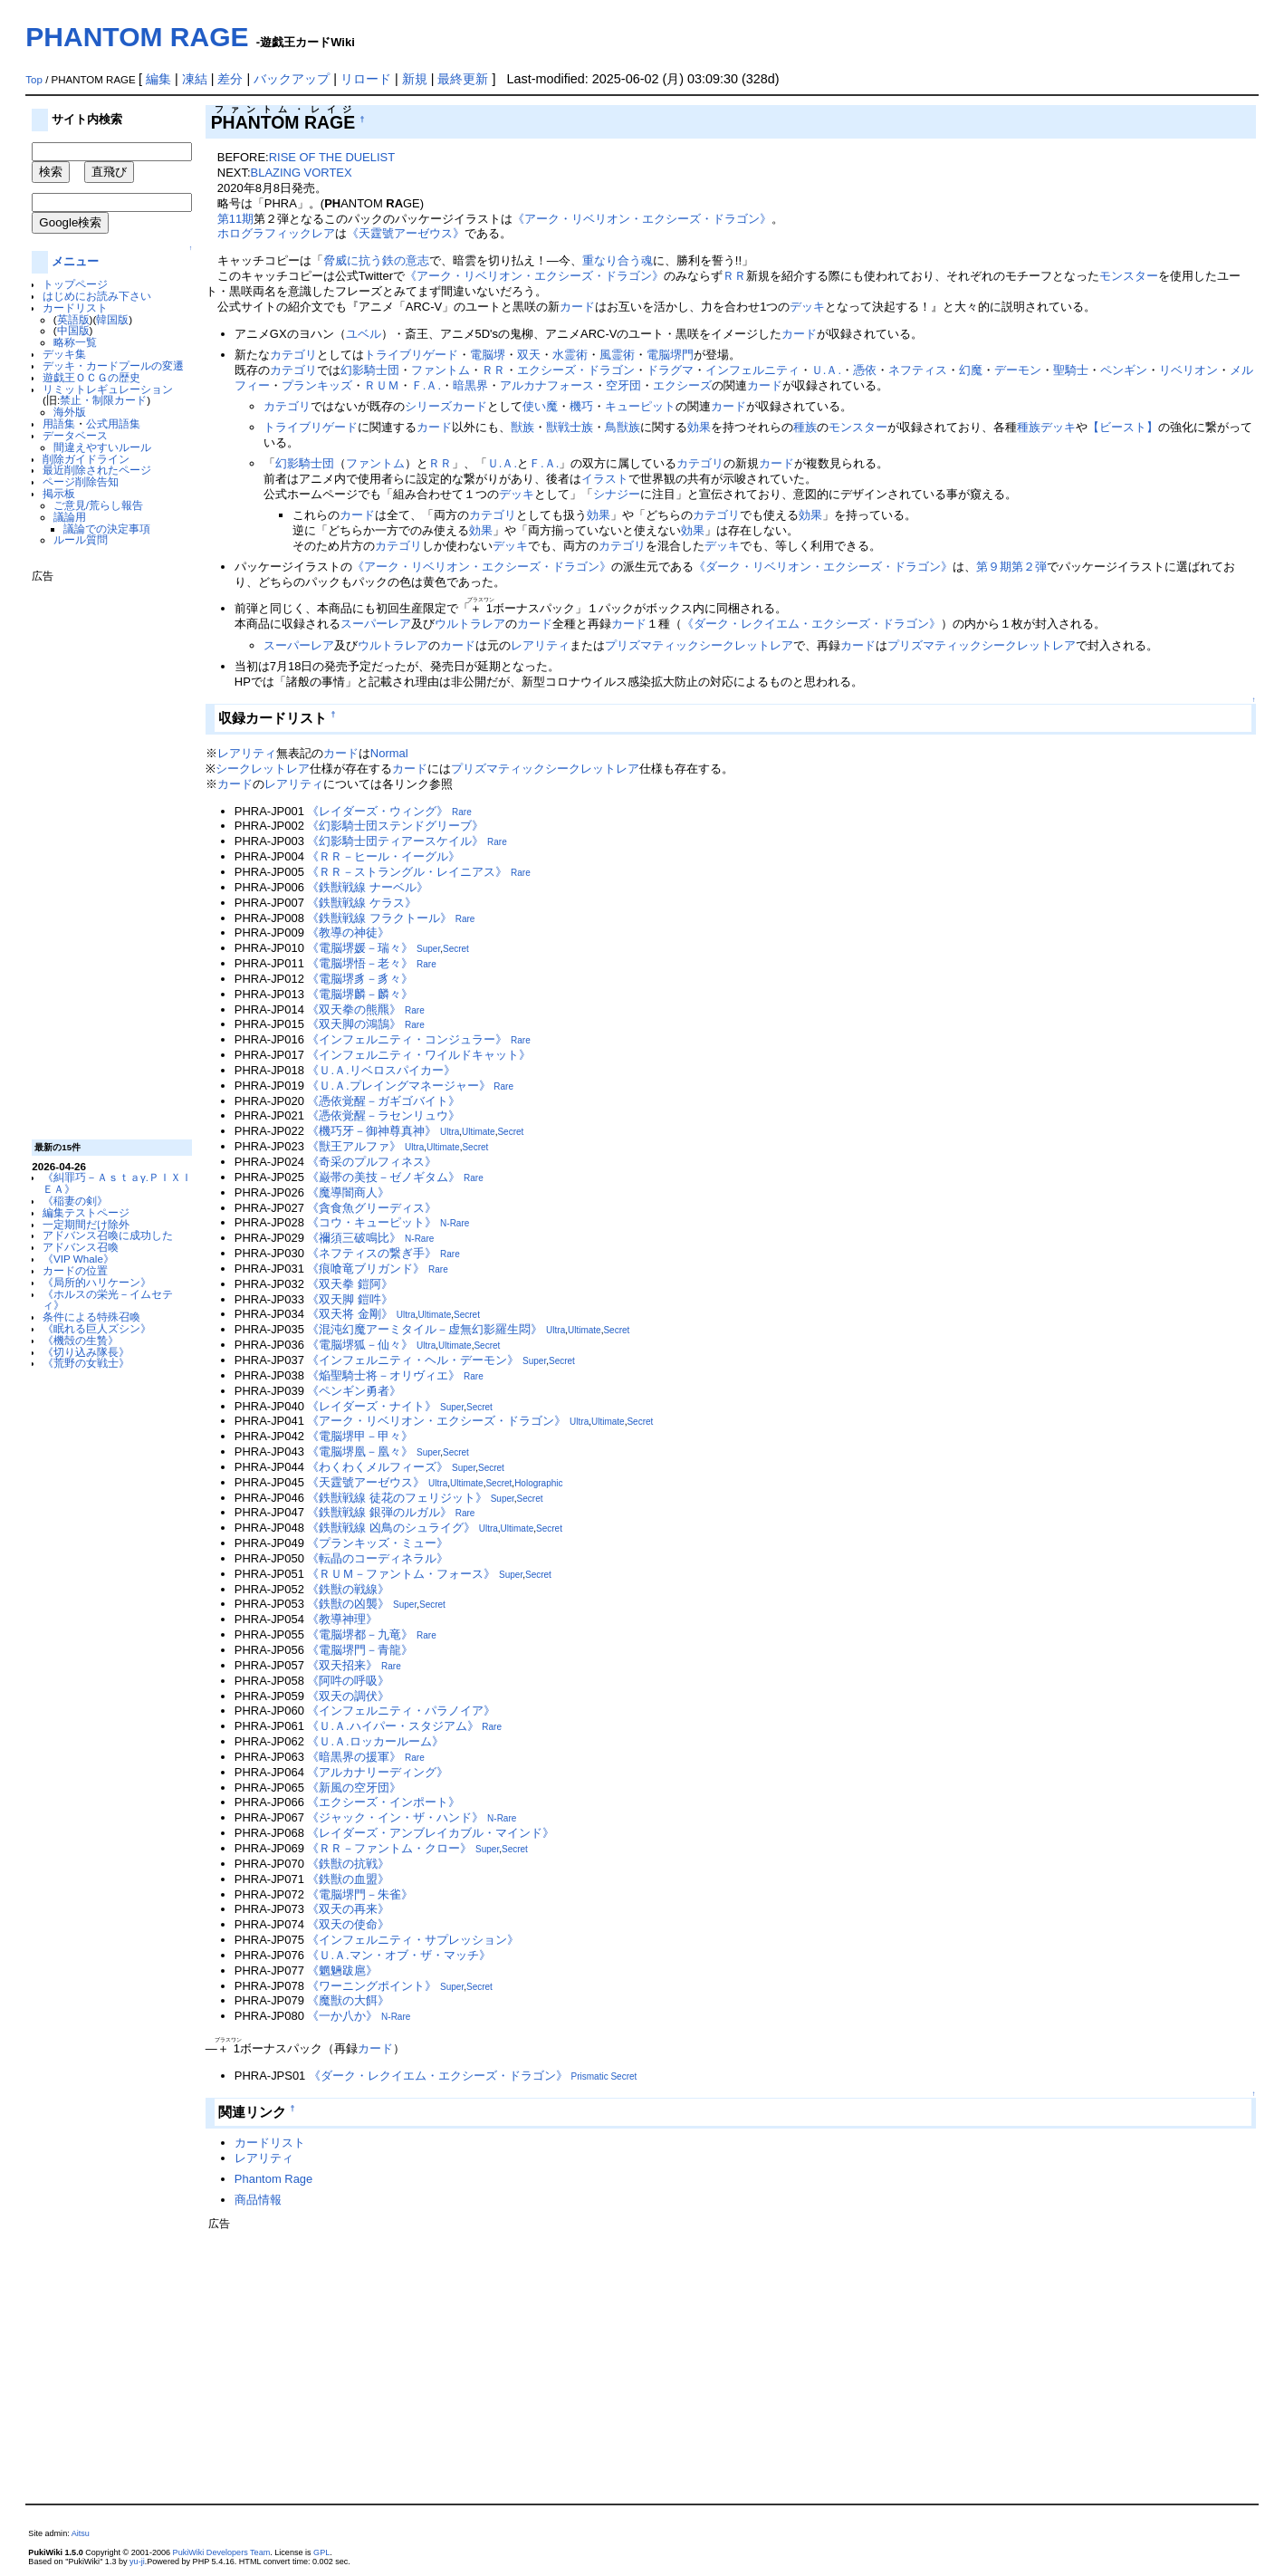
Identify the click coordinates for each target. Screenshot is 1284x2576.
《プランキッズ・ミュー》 (377, 1543)
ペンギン (1123, 370)
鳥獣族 (622, 427)
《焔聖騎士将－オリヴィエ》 (383, 1375)
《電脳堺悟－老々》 (360, 963)
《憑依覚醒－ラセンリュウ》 (383, 1115)
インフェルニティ (752, 370)
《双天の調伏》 (348, 1696)
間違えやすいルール (102, 447)
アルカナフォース (547, 385)
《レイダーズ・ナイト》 (371, 1406)
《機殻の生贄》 (81, 1340)
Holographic (538, 1483)
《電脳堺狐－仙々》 (360, 1344)
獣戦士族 (569, 427)
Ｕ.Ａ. (826, 370)
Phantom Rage (273, 2179)
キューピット (640, 406)
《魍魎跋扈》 (342, 1970)
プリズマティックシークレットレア (699, 645)
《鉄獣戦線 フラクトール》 (379, 918)
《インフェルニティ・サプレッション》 (413, 1939)
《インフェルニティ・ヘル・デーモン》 (413, 1360)
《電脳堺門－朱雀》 (360, 1894)
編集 (158, 79)
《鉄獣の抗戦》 (348, 1863)
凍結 (194, 79)
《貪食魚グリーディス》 (371, 1208)
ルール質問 (80, 539)
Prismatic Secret (604, 2076)
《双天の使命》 (348, 1924)
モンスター (1128, 276)
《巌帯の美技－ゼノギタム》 (383, 1177)
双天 (529, 354)
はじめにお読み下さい (97, 296)
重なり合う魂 (617, 260)
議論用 (69, 517)
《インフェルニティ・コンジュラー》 (407, 1039)
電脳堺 (487, 354)
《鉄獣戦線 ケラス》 (362, 902)
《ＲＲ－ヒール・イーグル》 (383, 856)
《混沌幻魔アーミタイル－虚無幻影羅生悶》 (424, 1329)
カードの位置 (75, 1270)
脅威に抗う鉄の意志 (376, 260)
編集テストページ (86, 1212)
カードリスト (75, 307)
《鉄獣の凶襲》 (348, 1603)
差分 (230, 79)
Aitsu (81, 2533)
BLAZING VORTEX (301, 172)
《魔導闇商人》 (348, 1192)
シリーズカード (446, 406)
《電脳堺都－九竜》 (360, 1634)
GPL (321, 2552)
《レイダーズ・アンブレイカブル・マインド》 (430, 1833)
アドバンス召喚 (81, 1247)
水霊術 (570, 354)
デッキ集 (64, 354)
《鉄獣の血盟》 (348, 1879)
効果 (699, 427)
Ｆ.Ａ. (426, 385)
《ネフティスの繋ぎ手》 (371, 1253)
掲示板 (59, 493)
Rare (462, 812)
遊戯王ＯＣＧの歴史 (91, 377)
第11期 (235, 219)
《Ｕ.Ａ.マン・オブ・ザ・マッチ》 (398, 1955)
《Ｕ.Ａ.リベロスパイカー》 (381, 1070)
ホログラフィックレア (276, 233)
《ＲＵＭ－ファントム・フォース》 (401, 1574)
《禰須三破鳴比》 (354, 1238)
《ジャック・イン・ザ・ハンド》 (395, 1817)
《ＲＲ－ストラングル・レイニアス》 (407, 872)
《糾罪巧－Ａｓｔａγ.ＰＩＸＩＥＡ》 (117, 1183)
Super (428, 949)
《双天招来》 (342, 1665)
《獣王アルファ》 (354, 1146)
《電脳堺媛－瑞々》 (360, 948)
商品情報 (258, 2199)
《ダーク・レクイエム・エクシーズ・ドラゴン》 (811, 623)
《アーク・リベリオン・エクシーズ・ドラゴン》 (642, 219)
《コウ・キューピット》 (371, 1222)
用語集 (59, 423)
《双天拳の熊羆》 (354, 1009)
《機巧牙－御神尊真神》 (371, 1131)
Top (34, 79)
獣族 (522, 427)
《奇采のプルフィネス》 (371, 1161)
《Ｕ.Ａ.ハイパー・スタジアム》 (392, 1726)
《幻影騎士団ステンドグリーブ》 (395, 825)
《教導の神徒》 (348, 932)
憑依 (865, 370)
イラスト (604, 478)
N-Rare (454, 1223)
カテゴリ (293, 354)
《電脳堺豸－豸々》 (360, 978)
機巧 (581, 406)
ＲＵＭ (381, 385)
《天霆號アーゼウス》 (406, 233)
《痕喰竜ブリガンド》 (366, 1268)
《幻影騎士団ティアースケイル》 (395, 841)
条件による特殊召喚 (91, 1316)
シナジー (616, 494)
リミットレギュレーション (108, 389)
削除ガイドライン (86, 459)
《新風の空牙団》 (354, 1787)
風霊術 (617, 354)
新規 (414, 79)
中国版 (73, 330)
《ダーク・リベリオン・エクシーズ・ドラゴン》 (823, 566)
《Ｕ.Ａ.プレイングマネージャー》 (398, 1085)
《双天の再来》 (348, 1909)
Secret (456, 949)
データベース (75, 435)
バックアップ (292, 79)
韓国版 (112, 319)
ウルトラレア (470, 623)
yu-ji (137, 2561)
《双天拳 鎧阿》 (350, 1284)
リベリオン (1188, 370)
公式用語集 (113, 423)
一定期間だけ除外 (86, 1224)
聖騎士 (1070, 370)
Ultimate (478, 1132)
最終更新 (462, 79)
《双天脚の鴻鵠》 (354, 1024)
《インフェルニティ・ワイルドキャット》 (419, 1055)
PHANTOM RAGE (136, 37)
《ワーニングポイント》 (371, 1986)
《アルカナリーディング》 (377, 1772)
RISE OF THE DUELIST (332, 157)
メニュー (75, 261)
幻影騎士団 (369, 370)
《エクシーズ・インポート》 (383, 1802)
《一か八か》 (342, 2016)
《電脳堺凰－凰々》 (360, 1451)
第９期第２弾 (1011, 566)
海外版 (69, 412)
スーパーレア (375, 623)
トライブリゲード (411, 354)
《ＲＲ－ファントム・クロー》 (389, 1848)
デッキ (807, 306)
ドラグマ (670, 370)
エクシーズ (682, 385)
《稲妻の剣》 (75, 1200)
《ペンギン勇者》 (354, 1391)
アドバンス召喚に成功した (108, 1235)
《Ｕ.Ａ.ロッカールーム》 (375, 1741)
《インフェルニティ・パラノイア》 (401, 1710)
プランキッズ (317, 385)
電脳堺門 (670, 354)
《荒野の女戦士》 (86, 1363)
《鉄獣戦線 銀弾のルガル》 (379, 1512)
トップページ (75, 284)
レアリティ (540, 645)
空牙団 (623, 385)
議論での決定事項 (106, 528)
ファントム (440, 370)
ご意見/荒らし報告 (98, 505)
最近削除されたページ (97, 470)
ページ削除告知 (81, 481)
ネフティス (917, 370)
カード (577, 306)
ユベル (363, 334)
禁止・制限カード (103, 400)
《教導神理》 (342, 1619)
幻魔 (970, 370)
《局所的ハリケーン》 (97, 1282)
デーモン (1017, 370)
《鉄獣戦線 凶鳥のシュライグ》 (391, 1527)
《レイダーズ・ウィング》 (377, 811)
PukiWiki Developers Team (222, 2552)
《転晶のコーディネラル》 (377, 1558)
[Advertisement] (104, 854)
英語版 (73, 319)
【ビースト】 (1123, 427)
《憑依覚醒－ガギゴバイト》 (383, 1101)
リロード (365, 79)
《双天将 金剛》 (350, 1314)
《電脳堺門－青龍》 (360, 1650)
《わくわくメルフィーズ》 (377, 1467)
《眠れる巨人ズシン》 (97, 1328)
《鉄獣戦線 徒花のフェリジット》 (397, 1497)
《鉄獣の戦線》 (348, 1589)
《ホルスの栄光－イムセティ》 (108, 1300)
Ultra (449, 1132)
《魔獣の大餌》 (348, 2000)
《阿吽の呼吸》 (348, 1680)
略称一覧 (75, 342)
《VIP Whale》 (78, 1258)
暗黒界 (470, 385)
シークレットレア (263, 768)
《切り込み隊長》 (86, 1352)
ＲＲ (734, 276)
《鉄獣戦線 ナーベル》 (367, 887)
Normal (389, 753)
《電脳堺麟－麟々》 (360, 994)
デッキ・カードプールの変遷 (113, 365)
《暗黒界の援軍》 (354, 1757)
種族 (805, 427)
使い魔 (540, 406)
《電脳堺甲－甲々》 (360, 1436)
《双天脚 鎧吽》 (350, 1299)
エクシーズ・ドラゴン (576, 370)
